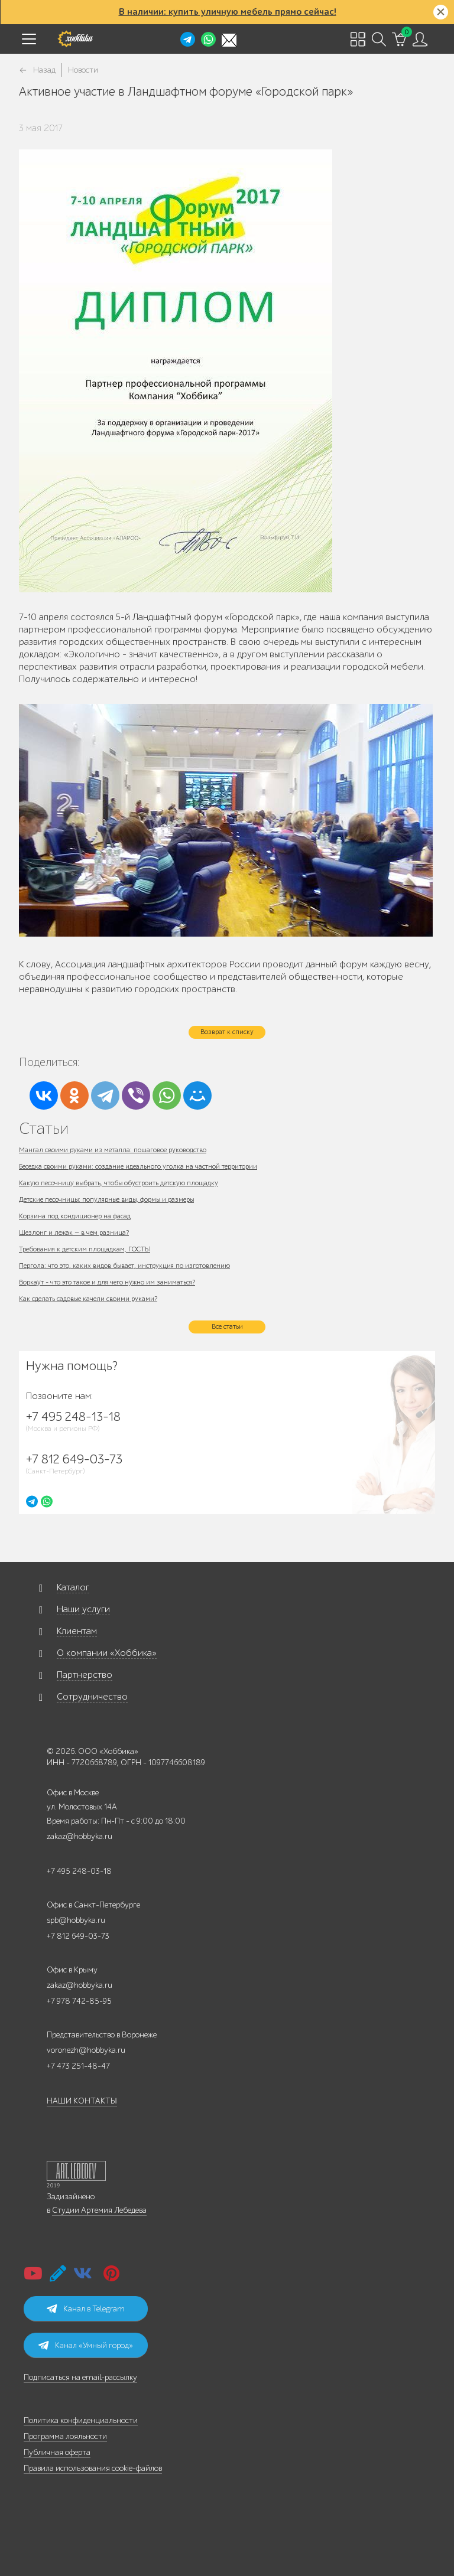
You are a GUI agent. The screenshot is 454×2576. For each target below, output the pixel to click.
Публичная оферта (57, 2452)
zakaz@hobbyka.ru (79, 1836)
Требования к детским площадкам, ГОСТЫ (84, 1249)
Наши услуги (83, 1609)
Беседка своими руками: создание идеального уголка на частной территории (138, 1166)
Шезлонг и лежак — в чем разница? (74, 1232)
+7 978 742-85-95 (79, 2001)
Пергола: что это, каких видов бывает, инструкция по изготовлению (124, 1265)
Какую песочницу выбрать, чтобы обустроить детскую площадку (118, 1183)
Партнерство (84, 1674)
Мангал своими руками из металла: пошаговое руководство (112, 1150)
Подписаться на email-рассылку (80, 2377)
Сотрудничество (92, 1696)
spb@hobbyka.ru (76, 1920)
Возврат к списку (227, 1032)
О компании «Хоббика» (107, 1653)
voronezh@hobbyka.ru (86, 2050)
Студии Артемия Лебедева (99, 2210)
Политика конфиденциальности (81, 2420)
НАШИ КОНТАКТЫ (82, 2101)
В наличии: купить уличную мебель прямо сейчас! (227, 11)
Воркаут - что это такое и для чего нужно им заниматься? (107, 1282)
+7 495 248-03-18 (79, 1871)
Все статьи (227, 1326)
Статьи (44, 1128)
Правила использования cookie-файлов (93, 2468)
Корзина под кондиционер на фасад (75, 1216)
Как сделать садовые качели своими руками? (88, 1298)
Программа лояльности (65, 2436)
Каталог (73, 1587)
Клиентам (77, 1631)
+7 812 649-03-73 (78, 1936)
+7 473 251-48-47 (78, 2066)
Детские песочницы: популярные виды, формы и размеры (106, 1199)
